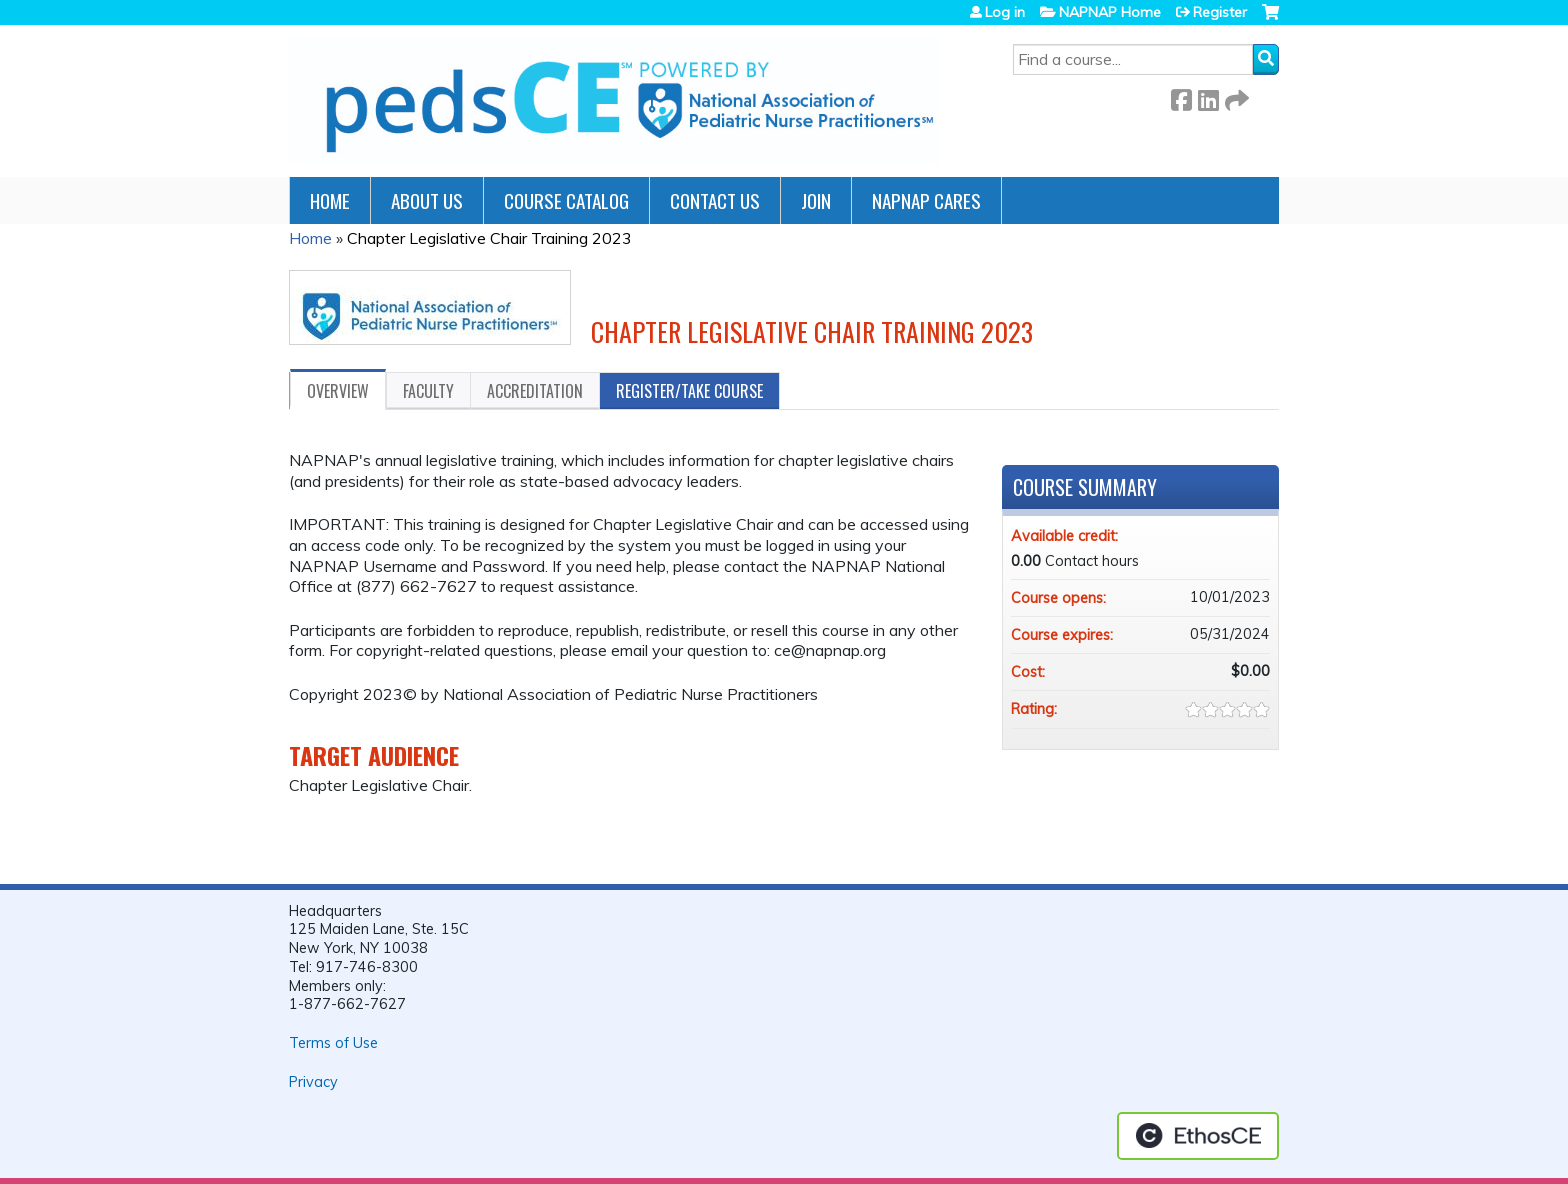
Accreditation (535, 391)
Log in (1005, 12)
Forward (1235, 96)
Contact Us (715, 200)
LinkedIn (1208, 96)
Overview (338, 391)
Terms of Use (333, 1043)
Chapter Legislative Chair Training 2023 (489, 238)
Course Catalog (566, 200)
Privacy (313, 1082)
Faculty (428, 391)
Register (1220, 12)
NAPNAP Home (1110, 12)
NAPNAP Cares (926, 200)
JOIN (816, 200)
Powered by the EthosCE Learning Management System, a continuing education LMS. (1198, 1136)
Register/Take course (689, 391)
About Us (427, 200)
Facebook (1181, 96)
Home (330, 200)
